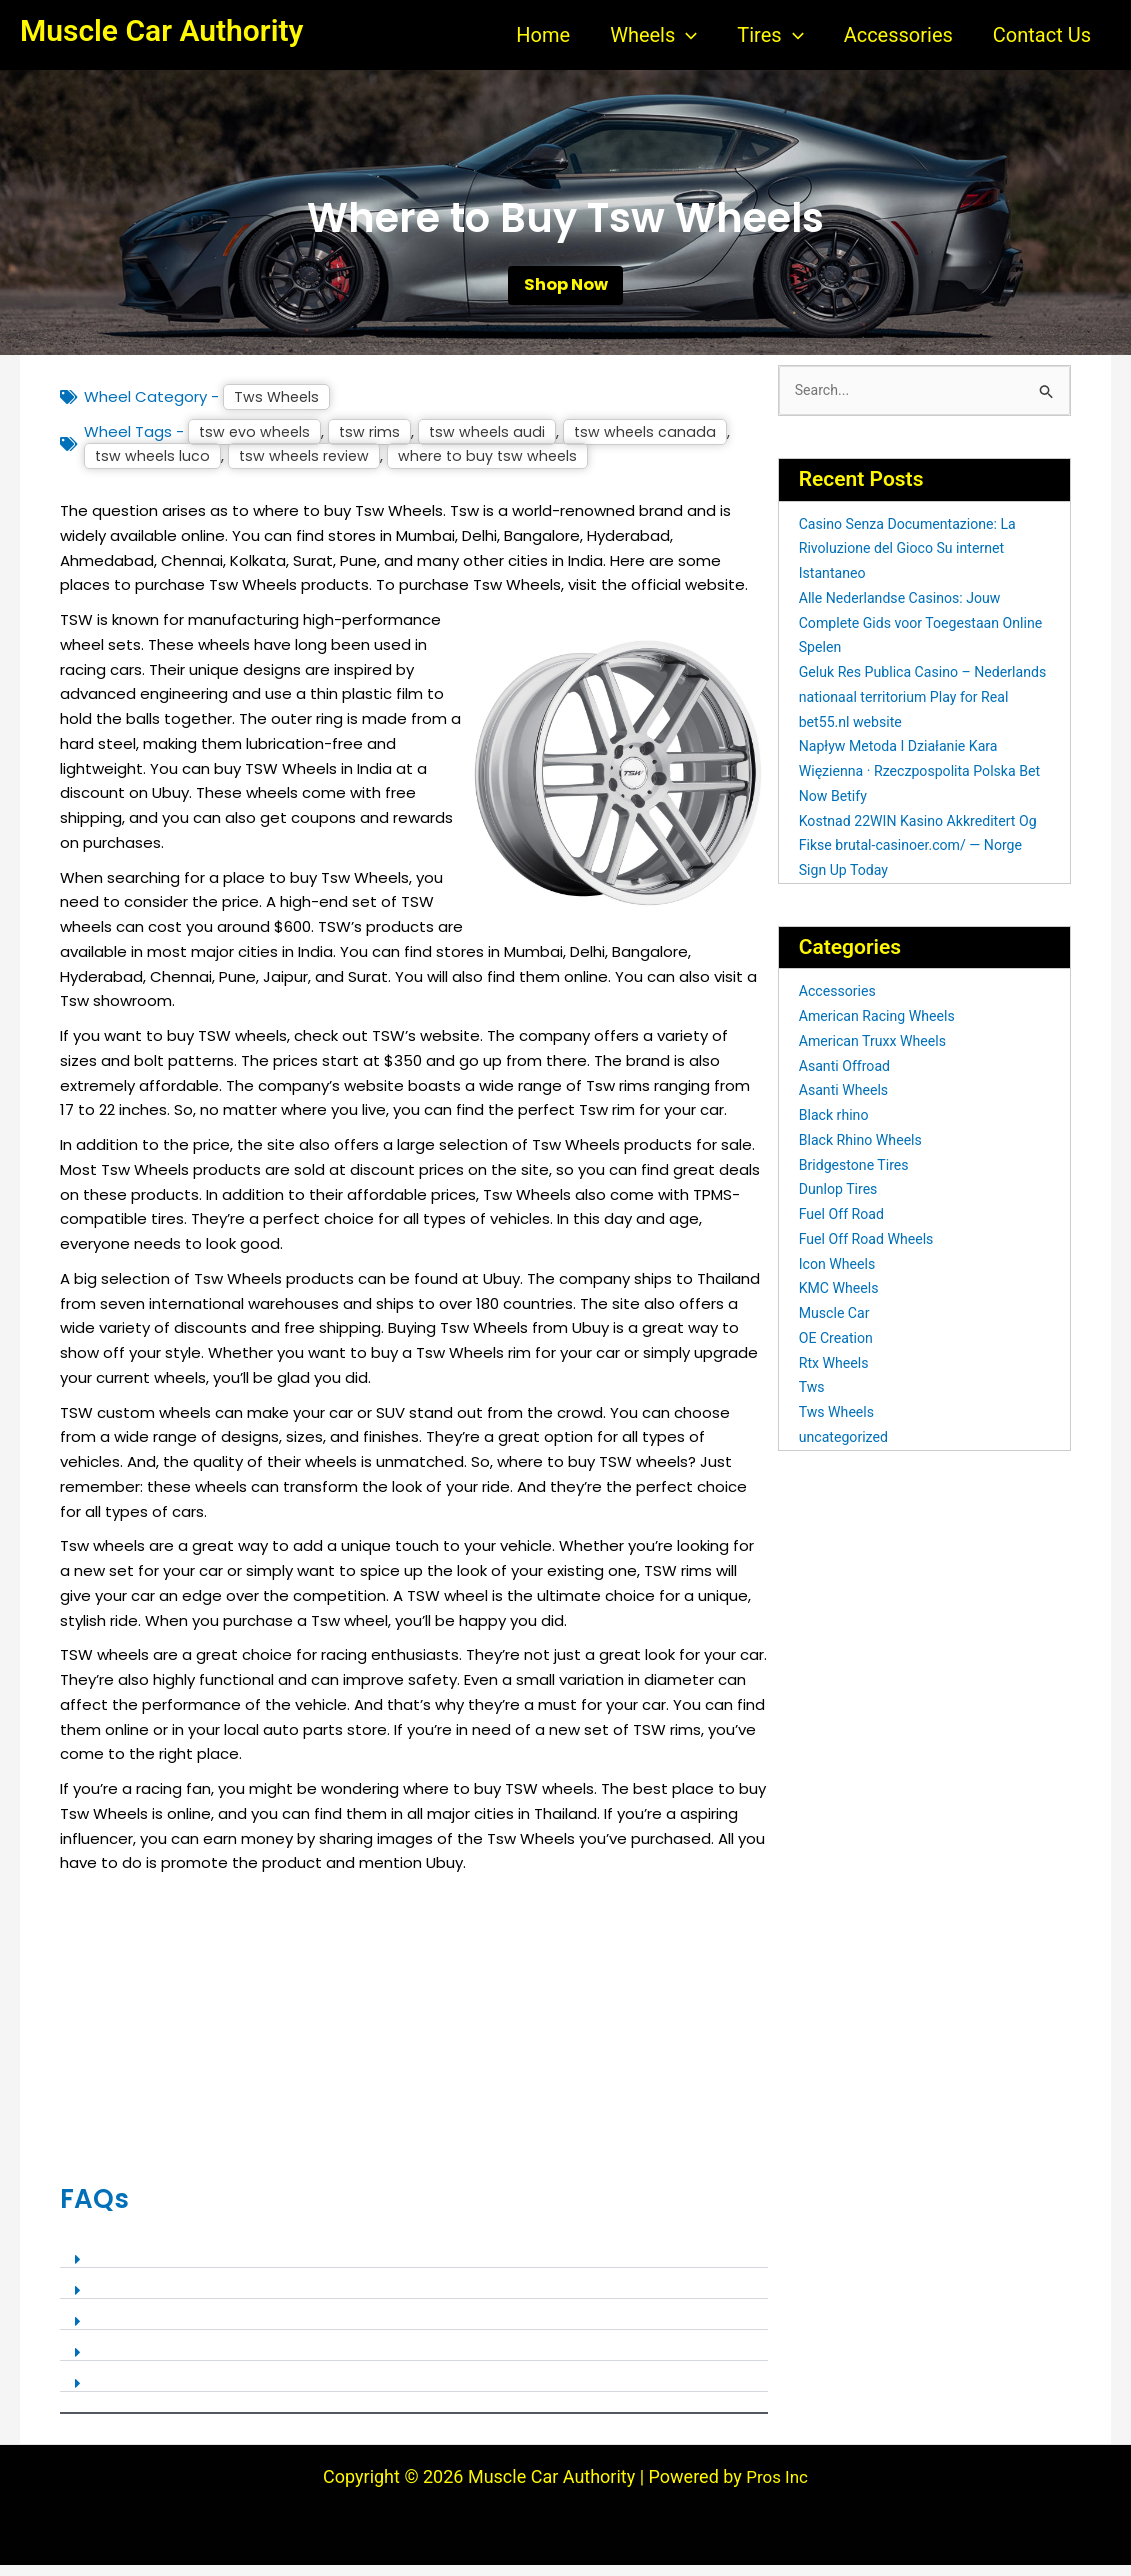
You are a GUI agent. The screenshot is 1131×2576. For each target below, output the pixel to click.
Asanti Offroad (847, 1078)
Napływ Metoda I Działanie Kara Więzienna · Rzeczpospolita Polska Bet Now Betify (914, 784)
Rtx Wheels (836, 1375)
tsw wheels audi (493, 442)
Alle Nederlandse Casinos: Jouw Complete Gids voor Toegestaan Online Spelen (906, 636)
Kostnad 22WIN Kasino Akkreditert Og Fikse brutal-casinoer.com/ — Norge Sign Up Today (914, 858)
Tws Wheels (278, 407)
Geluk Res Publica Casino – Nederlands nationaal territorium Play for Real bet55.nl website (923, 710)
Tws (813, 1400)
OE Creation (838, 1351)
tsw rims (374, 442)
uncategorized (846, 1450)
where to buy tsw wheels (498, 467)
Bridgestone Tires (857, 1177)
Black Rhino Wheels (864, 1153)
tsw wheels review (309, 467)
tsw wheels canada (654, 442)
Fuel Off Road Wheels (870, 1252)
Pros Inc (777, 2487)
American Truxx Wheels (877, 1054)
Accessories (840, 1004)
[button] (686, 35)
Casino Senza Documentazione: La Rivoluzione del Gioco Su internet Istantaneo (914, 561)
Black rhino (836, 1128)
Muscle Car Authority (161, 30)
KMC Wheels (841, 1301)
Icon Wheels (839, 1276)
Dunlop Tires (841, 1202)
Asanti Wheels (846, 1103)
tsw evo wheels (256, 442)
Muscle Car (836, 1326)
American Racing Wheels (882, 1029)
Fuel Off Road (844, 1227)
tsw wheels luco (154, 467)
